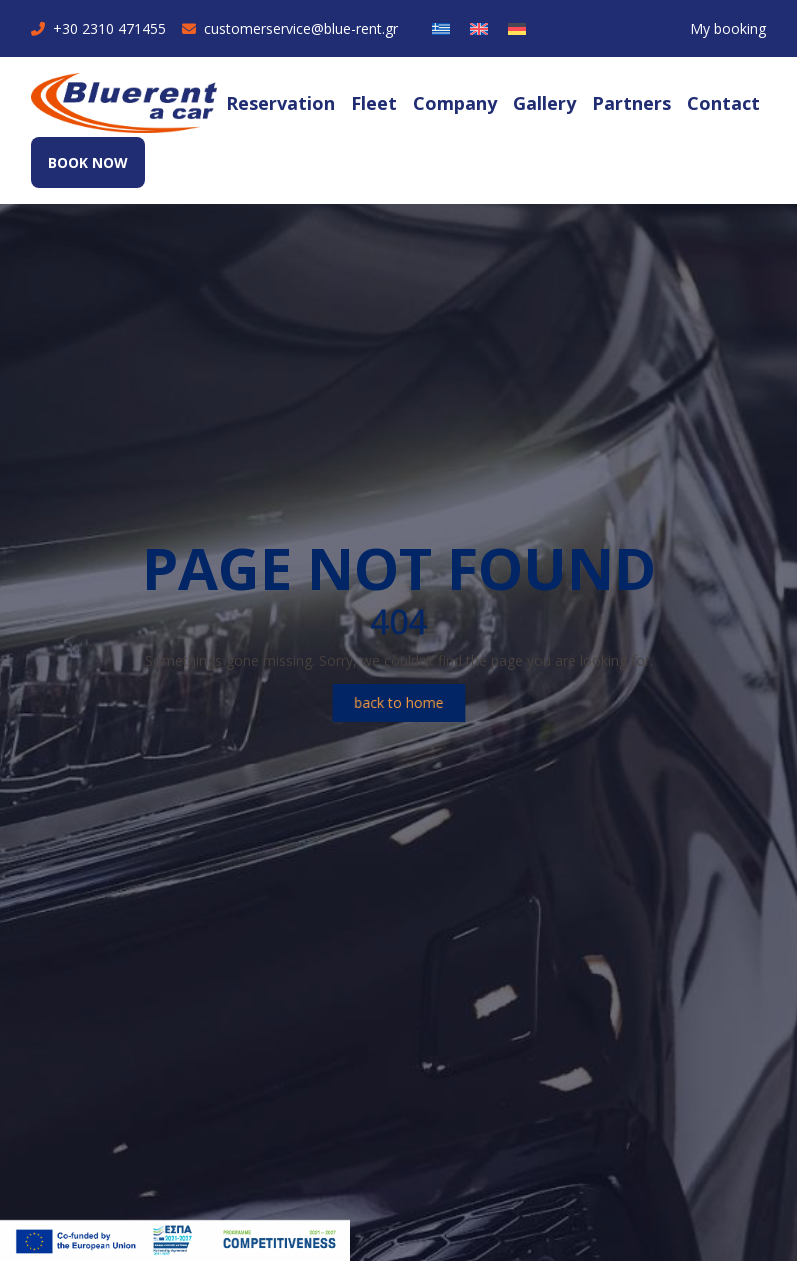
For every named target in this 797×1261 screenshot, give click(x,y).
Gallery (544, 103)
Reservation (280, 103)
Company (455, 103)
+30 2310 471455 (98, 28)
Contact (723, 103)
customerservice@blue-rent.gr (290, 28)
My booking (728, 28)
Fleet (374, 103)
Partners (631, 103)
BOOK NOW (88, 162)
